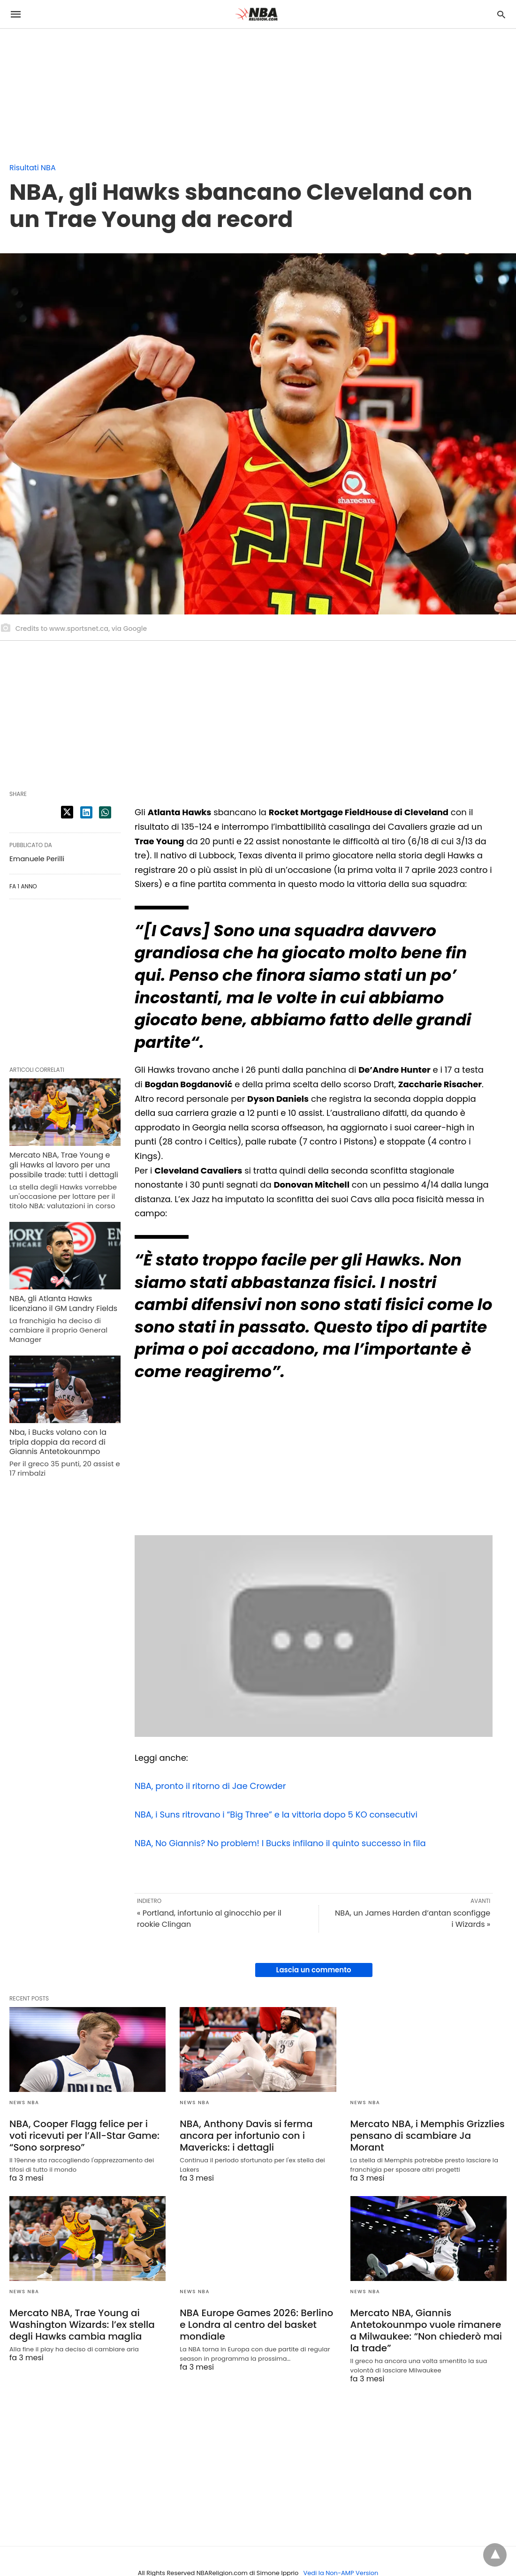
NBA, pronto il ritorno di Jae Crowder (210, 1786)
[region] (70, 87)
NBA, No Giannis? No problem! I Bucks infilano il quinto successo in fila (280, 1843)
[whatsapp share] (105, 812)
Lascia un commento (313, 1970)
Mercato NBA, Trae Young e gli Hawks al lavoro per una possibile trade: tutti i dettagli (63, 1165)
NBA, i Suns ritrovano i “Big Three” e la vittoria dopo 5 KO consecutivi (276, 1814)
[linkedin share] (86, 812)
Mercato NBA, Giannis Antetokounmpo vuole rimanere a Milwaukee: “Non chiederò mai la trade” (426, 2330)
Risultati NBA (32, 167)
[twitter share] (67, 812)
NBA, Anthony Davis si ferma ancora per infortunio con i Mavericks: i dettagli (246, 2135)
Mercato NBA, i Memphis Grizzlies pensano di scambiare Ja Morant (427, 2135)
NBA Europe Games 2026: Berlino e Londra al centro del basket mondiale (256, 2324)
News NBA (24, 2102)
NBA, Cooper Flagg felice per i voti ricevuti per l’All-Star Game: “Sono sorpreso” (84, 2135)
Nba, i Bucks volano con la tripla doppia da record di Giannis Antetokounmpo (57, 1442)
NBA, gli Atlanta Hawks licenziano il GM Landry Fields (63, 1303)
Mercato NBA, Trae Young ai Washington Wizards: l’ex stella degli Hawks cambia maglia (82, 2324)
